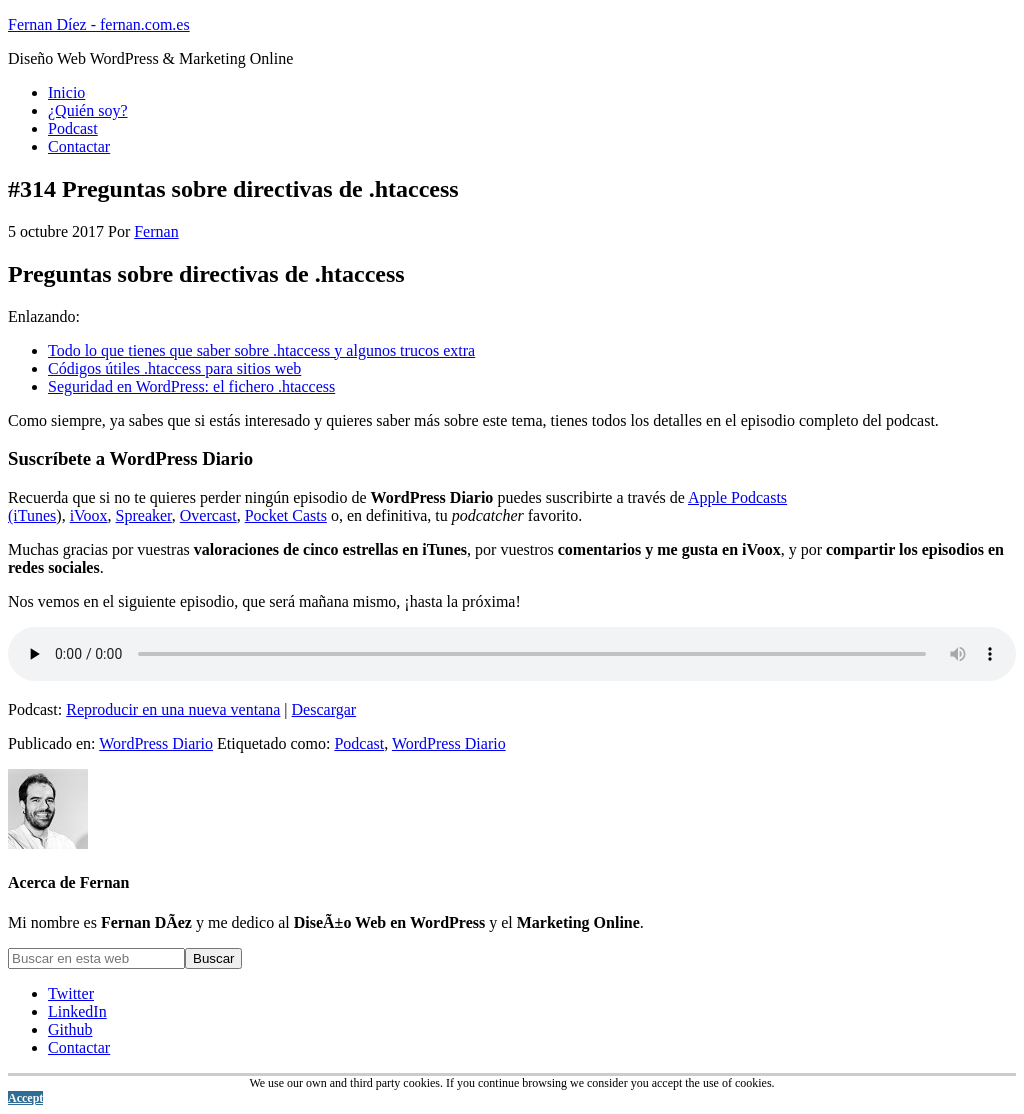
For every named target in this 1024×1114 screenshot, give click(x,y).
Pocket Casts (286, 515)
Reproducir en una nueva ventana (173, 709)
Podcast (359, 743)
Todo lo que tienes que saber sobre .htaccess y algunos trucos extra (261, 350)
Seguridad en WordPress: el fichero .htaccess (191, 386)
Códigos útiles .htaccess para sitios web (174, 368)
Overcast (208, 515)
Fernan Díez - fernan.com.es (99, 24)
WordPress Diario (156, 743)
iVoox (89, 515)
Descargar (324, 709)
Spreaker (144, 515)
